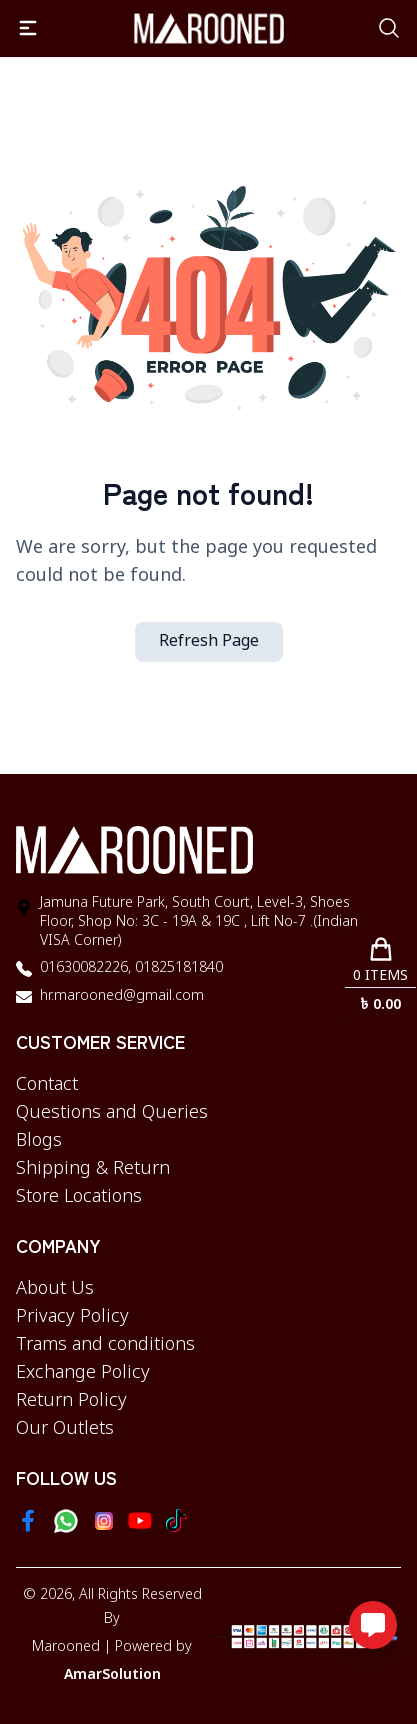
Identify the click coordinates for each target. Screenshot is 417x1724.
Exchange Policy (83, 1373)
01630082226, (85, 968)
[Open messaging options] (373, 1625)
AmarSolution (112, 1675)
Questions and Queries (112, 1113)
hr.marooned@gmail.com (122, 996)
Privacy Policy (72, 1317)
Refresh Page (209, 642)
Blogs (39, 1141)
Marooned (66, 1647)
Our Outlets (65, 1429)
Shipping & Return (93, 1169)
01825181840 (177, 968)
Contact (47, 1085)
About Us (55, 1289)
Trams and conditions (105, 1345)
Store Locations (79, 1197)
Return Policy (71, 1401)
